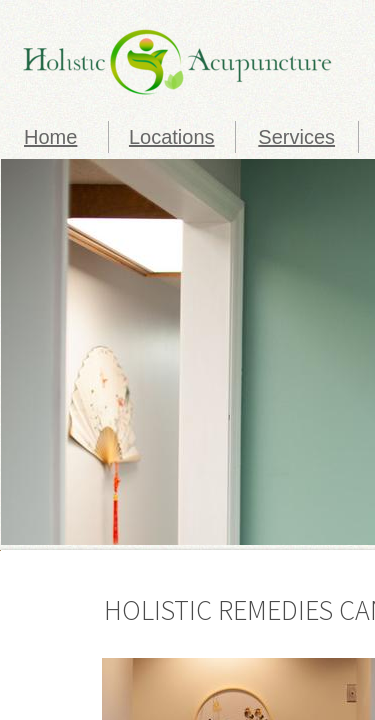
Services (296, 137)
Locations (172, 137)
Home (50, 137)
